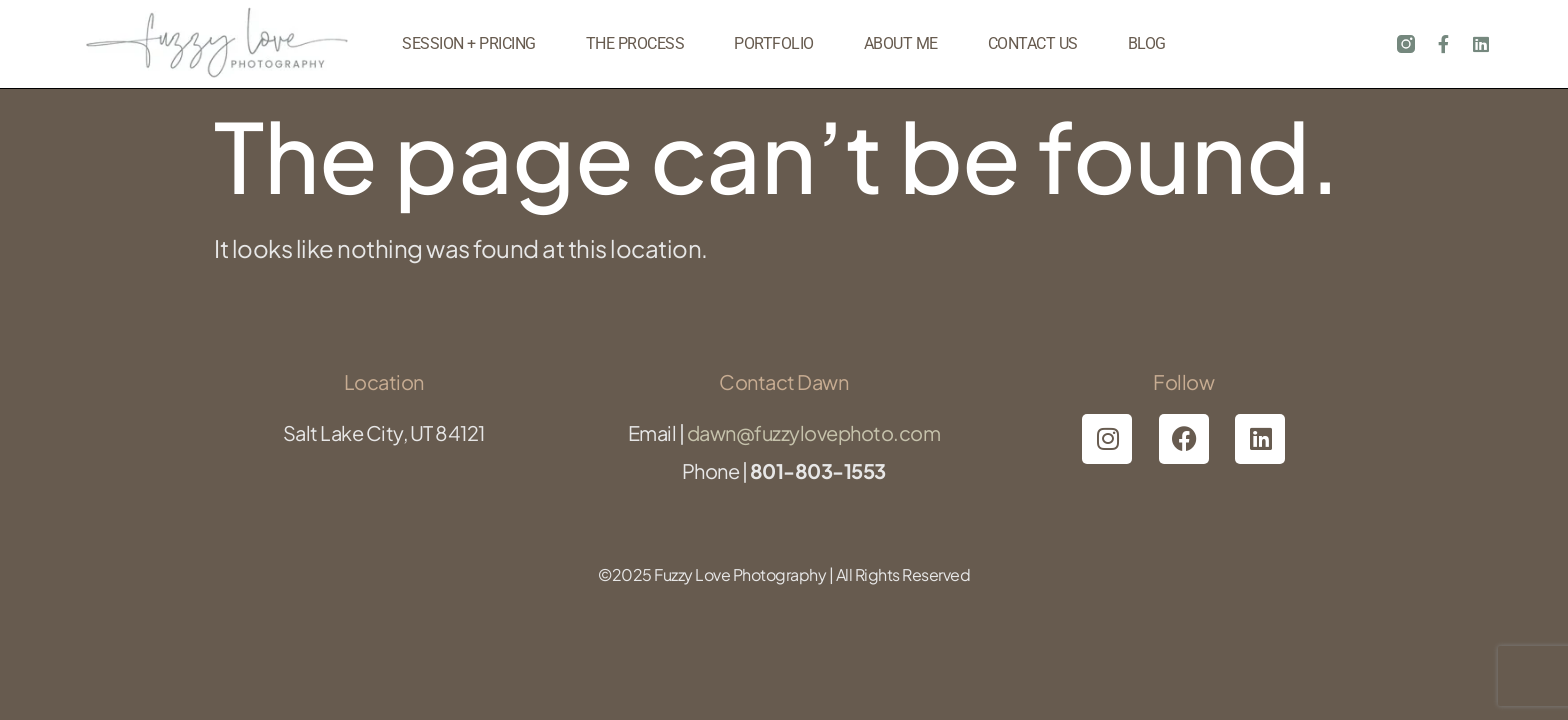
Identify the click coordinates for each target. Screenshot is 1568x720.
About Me (901, 43)
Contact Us (1033, 43)
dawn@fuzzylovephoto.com (814, 432)
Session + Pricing (469, 43)
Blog (1147, 43)
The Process (635, 43)
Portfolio (774, 43)
